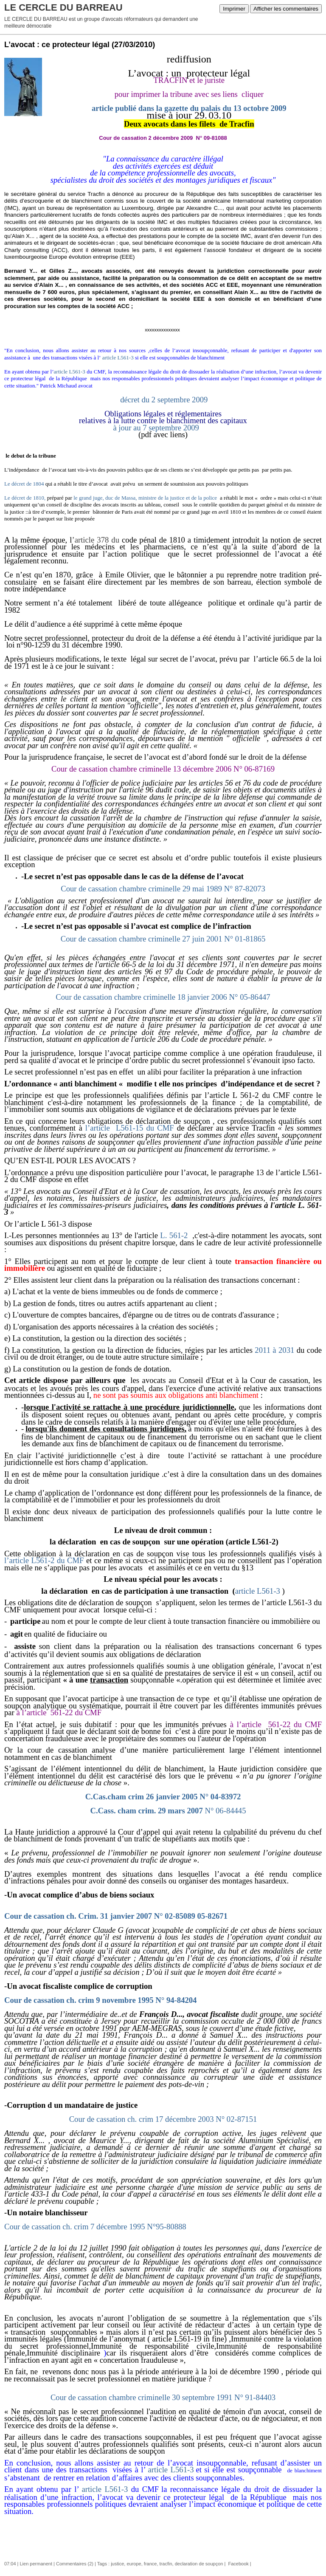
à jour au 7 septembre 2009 (163, 420)
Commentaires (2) (74, 2563)
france (150, 2563)
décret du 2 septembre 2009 (164, 399)
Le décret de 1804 (24, 484)
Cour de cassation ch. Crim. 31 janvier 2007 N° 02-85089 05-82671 (116, 1915)
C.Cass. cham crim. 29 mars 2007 (168, 1810)
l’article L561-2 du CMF (44, 1560)
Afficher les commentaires (285, 9)
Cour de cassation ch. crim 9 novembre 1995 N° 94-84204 (100, 2000)
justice (117, 2563)
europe (133, 2563)
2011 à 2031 (274, 1350)
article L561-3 (118, 357)
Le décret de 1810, (24, 498)
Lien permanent (36, 2563)
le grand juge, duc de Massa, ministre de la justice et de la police (145, 498)
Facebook (237, 2563)
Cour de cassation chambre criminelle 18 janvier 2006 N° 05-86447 (163, 997)
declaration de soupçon (199, 2563)
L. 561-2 (174, 1235)
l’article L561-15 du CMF (129, 1127)
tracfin (166, 2563)
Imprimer (234, 9)
